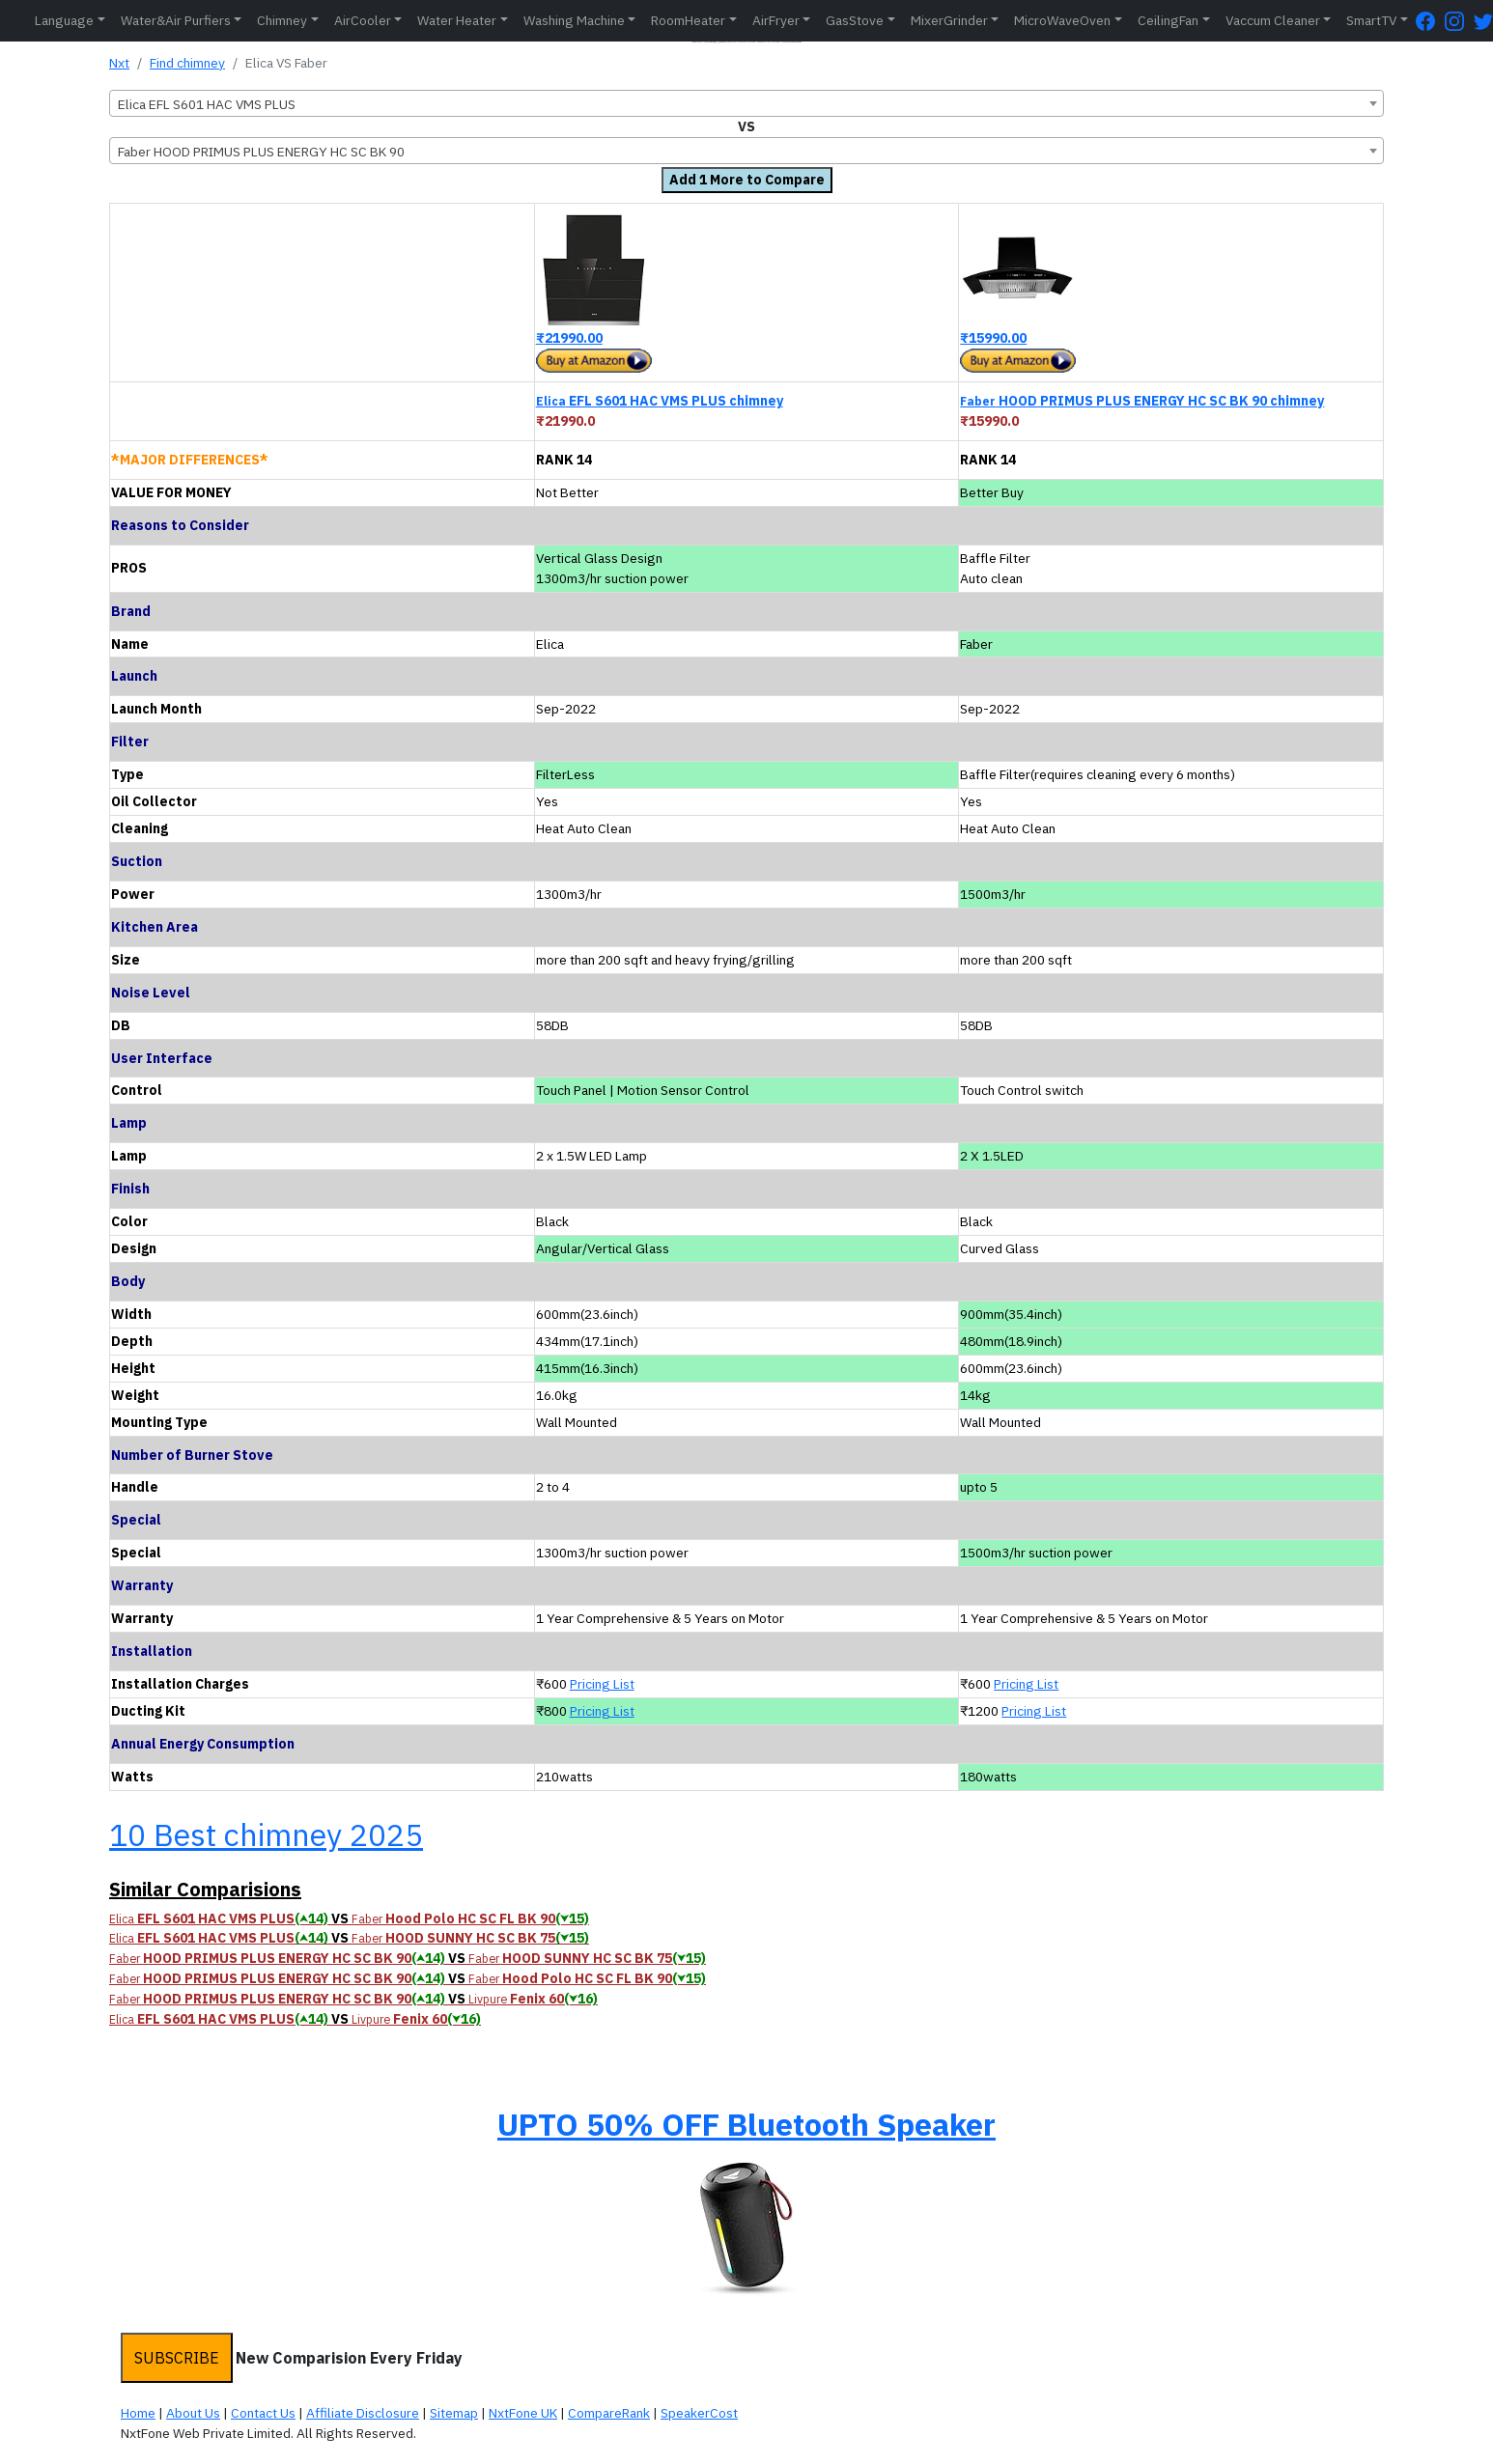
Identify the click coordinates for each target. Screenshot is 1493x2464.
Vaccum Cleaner (1272, 20)
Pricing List (602, 1684)
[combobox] (746, 103)
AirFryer (776, 20)
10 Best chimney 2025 (266, 1834)
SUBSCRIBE (176, 2357)
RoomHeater (688, 20)
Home (138, 2413)
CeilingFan (1168, 20)
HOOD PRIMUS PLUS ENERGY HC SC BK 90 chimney (1142, 400)
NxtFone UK (523, 2413)
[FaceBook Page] (1430, 21)
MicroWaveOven (1062, 20)
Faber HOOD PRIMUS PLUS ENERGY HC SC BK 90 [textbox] (261, 151)
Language (64, 20)
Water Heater (456, 20)
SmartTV (1371, 20)
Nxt (119, 62)
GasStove (855, 20)
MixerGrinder (949, 20)
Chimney (282, 20)
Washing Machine (574, 20)
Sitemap (454, 2413)
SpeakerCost (699, 2413)
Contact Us (263, 2413)
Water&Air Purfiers (176, 20)
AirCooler (362, 20)
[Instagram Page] (1459, 21)
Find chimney (187, 62)
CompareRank (609, 2413)
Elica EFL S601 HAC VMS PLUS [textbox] (207, 104)
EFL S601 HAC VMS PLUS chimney (659, 400)
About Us (193, 2413)
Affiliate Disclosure (362, 2413)
